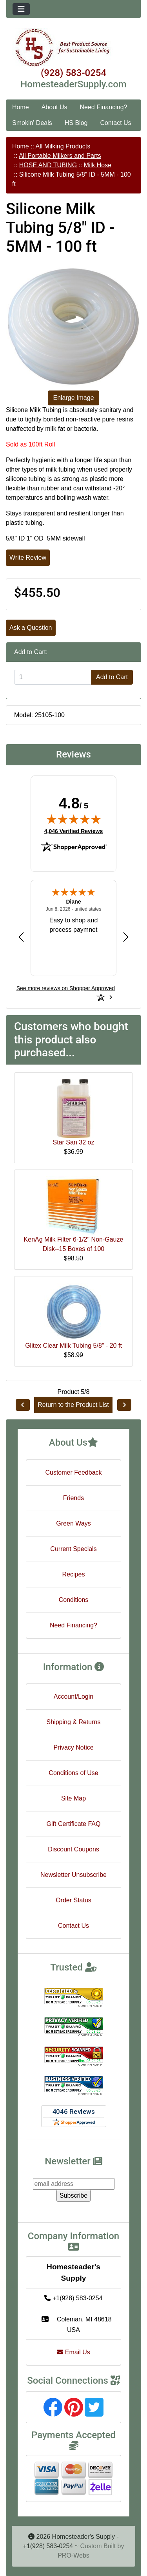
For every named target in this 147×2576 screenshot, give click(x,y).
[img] (73, 819)
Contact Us (115, 122)
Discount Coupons (73, 1849)
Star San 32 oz (73, 1142)
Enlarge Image (73, 397)
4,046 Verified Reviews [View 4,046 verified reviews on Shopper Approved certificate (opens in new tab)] (73, 830)
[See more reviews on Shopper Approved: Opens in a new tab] (65, 988)
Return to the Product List (73, 1404)
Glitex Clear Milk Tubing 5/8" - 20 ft (73, 1345)
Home (20, 107)
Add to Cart (112, 677)
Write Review (27, 557)
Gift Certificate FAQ (74, 1823)
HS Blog (76, 122)
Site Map (73, 1798)
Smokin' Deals (32, 122)
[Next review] (125, 936)
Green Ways (73, 1523)
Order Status (73, 1900)
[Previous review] (21, 936)
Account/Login (73, 1696)
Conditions (74, 1599)
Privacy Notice (73, 1747)
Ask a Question (30, 627)
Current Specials (73, 1549)
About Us (54, 107)
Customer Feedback (73, 1472)
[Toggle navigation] (21, 9)
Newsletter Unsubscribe (73, 1874)
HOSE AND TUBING (48, 165)
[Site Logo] (73, 47)
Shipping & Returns (74, 1722)
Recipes (73, 1574)
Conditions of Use (73, 1773)
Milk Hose (97, 165)
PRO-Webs (73, 2555)
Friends (73, 1498)
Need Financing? (103, 107)
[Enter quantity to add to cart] (52, 677)
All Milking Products (63, 146)
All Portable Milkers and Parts (60, 155)
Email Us (73, 2352)
